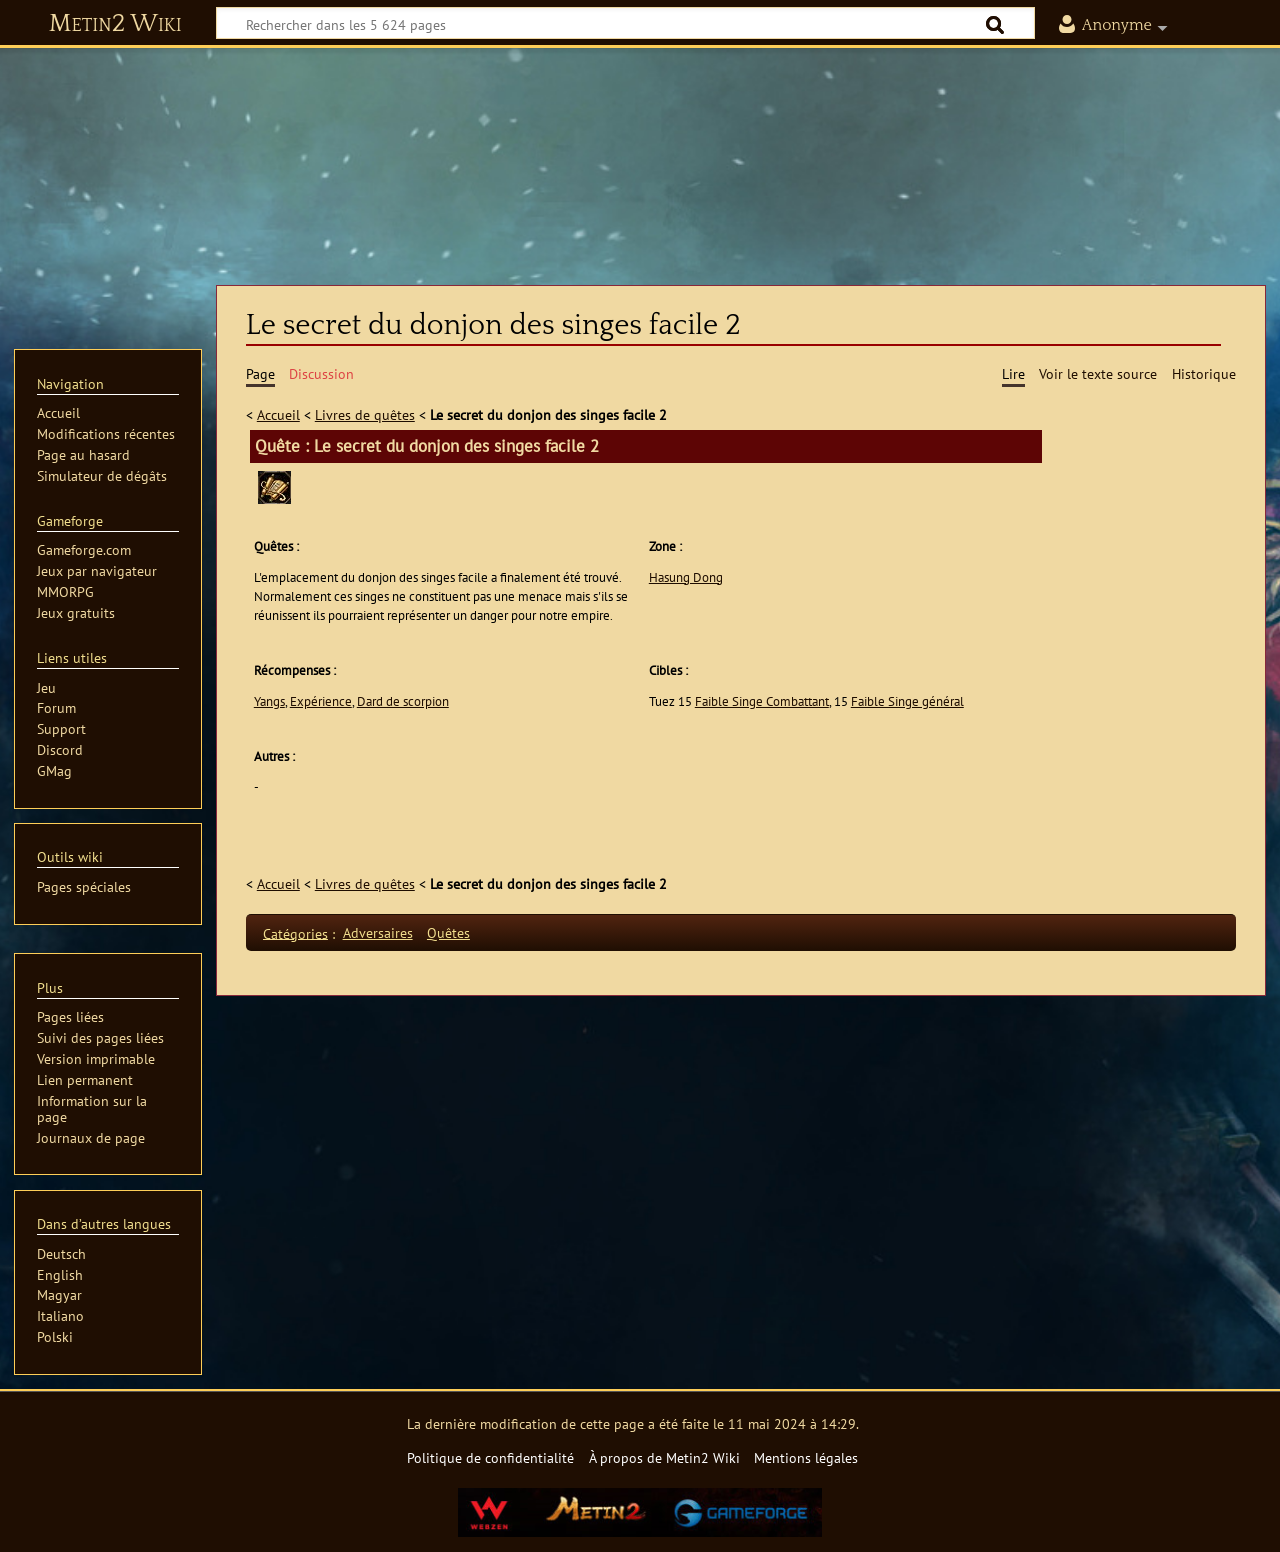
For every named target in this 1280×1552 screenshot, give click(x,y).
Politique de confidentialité (490, 1457)
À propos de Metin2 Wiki (664, 1457)
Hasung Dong (686, 577)
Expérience (321, 701)
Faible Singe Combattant (762, 701)
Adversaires (378, 932)
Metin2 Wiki (115, 24)
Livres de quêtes (365, 414)
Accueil (278, 414)
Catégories (295, 932)
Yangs (269, 701)
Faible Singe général (907, 701)
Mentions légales (806, 1457)
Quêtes (448, 932)
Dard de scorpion (403, 701)
